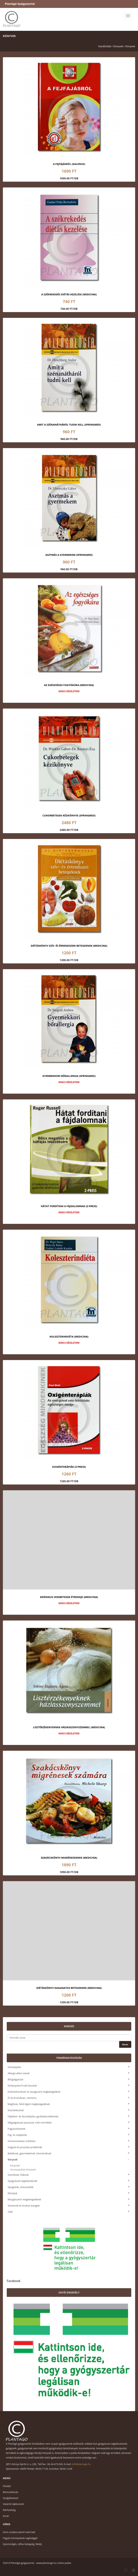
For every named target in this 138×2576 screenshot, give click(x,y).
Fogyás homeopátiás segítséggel (20, 2538)
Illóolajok (12, 2193)
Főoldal (7, 2486)
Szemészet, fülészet (18, 2174)
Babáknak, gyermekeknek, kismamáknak (29, 2153)
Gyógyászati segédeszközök (22, 2181)
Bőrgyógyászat (15, 2079)
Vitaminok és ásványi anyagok (24, 2205)
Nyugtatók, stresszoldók (20, 2187)
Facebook (13, 2281)
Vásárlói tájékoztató (13, 2504)
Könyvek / (119, 46)
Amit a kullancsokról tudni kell (19, 2532)
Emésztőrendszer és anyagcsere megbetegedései (34, 2091)
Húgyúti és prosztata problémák (25, 2147)
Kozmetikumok (16, 2110)
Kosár (6, 2516)
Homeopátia (14, 2067)
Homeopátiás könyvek (23, 2169)
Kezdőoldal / (105, 46)
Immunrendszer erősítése (21, 2141)
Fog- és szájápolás (17, 2135)
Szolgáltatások (10, 2498)
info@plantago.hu (81, 2464)
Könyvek (130, 46)
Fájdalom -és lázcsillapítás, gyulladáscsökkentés (33, 2116)
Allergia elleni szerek (19, 2073)
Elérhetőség (9, 2510)
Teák (10, 2211)
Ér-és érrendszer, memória (22, 2098)
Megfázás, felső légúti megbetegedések (29, 2104)
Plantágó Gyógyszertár (20, 4)
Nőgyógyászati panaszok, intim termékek (30, 2122)
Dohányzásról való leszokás (22, 2085)
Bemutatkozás (10, 2492)
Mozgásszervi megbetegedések (24, 2199)
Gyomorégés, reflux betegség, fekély (22, 2544)
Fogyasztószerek (16, 2128)
